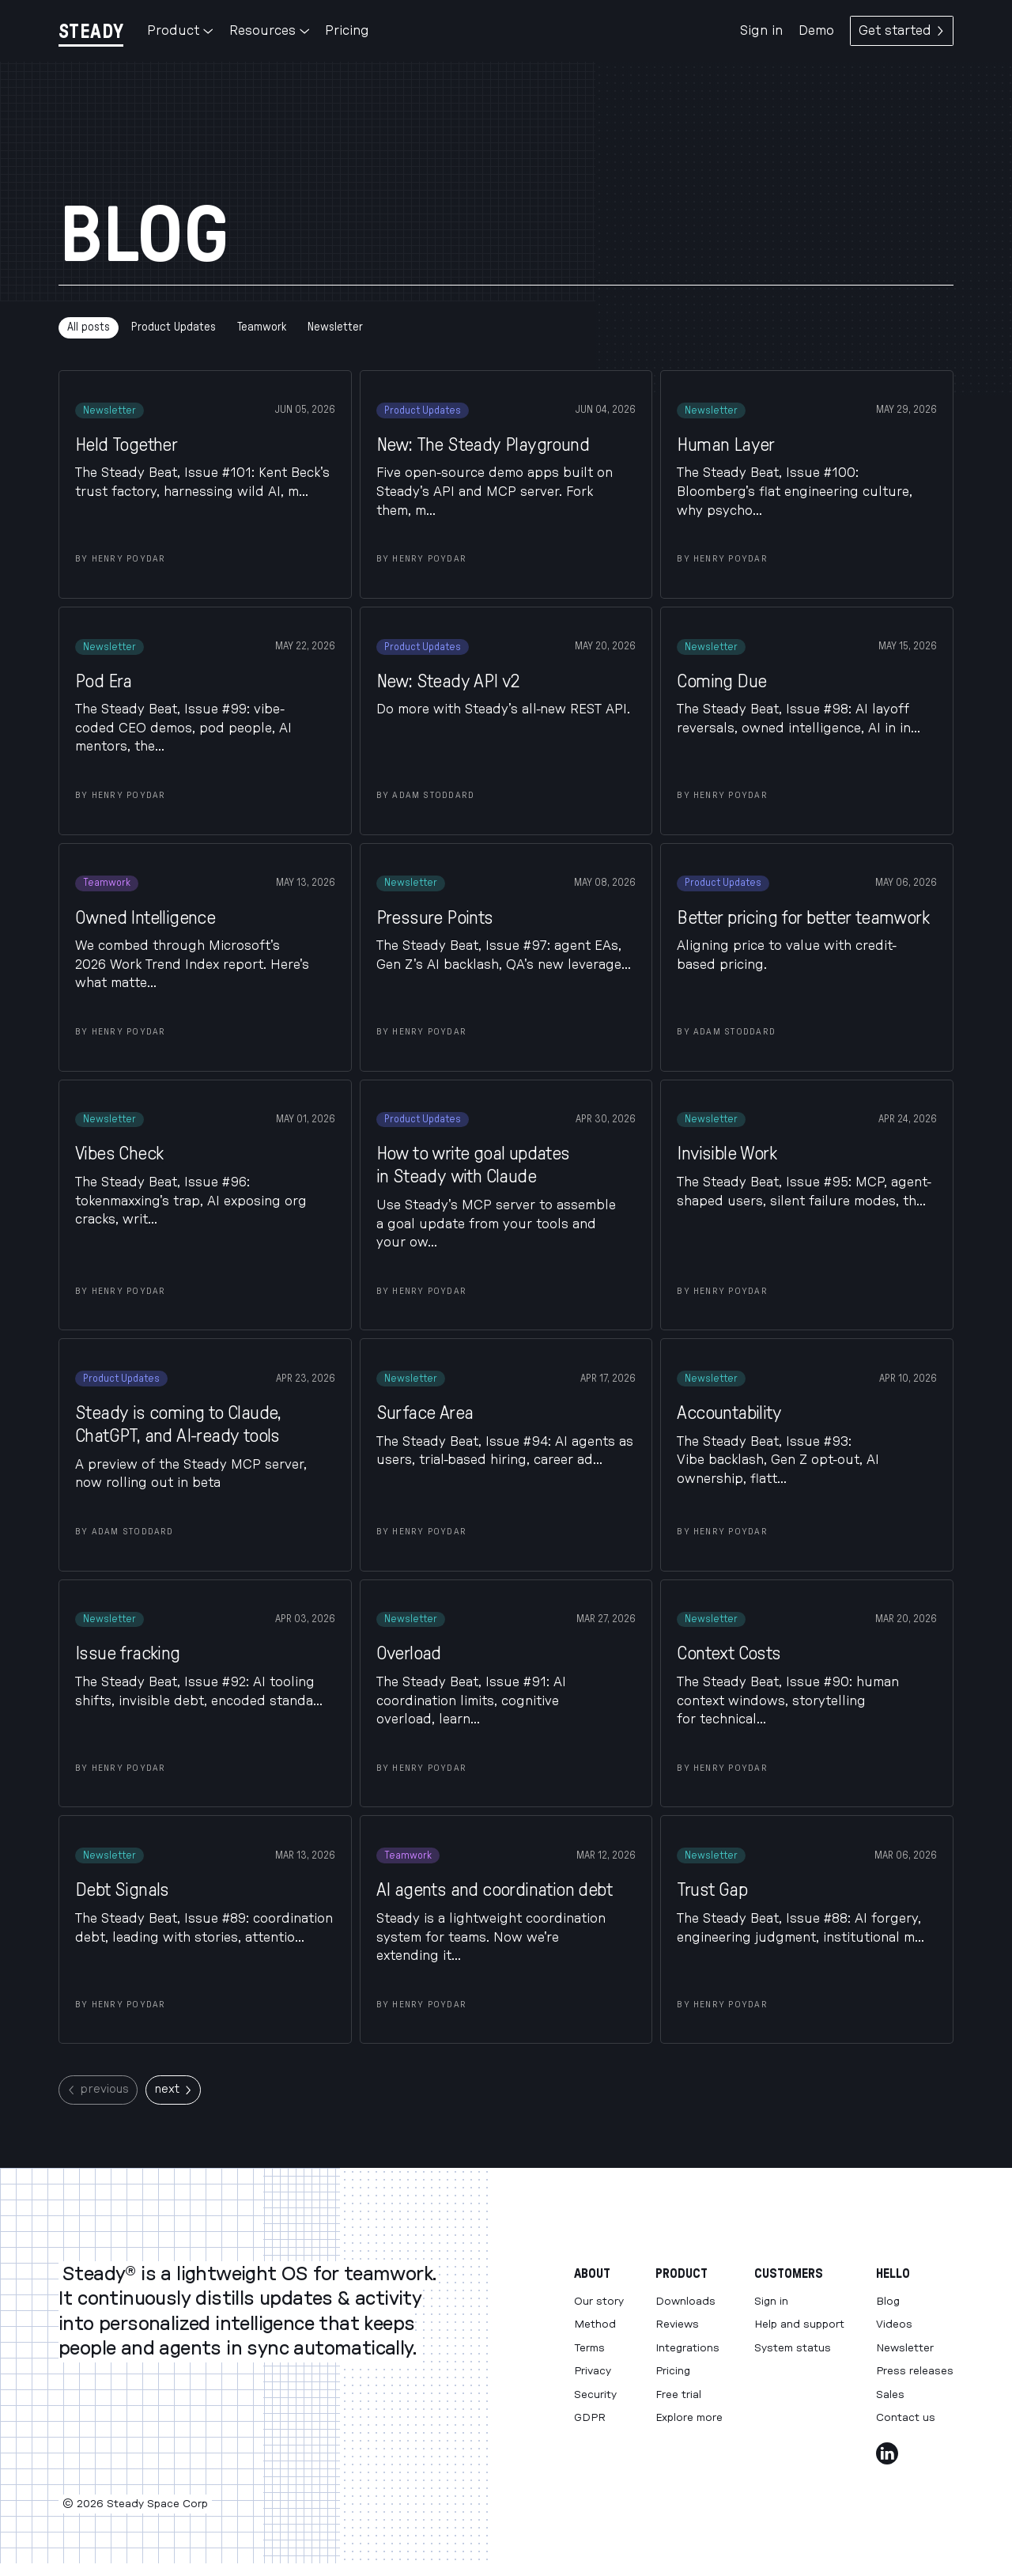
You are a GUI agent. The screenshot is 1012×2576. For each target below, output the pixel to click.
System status (792, 2348)
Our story (599, 2301)
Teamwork (261, 327)
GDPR (590, 2417)
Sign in (761, 31)
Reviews (677, 2324)
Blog (888, 2301)
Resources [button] (269, 31)
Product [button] (180, 31)
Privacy (592, 2371)
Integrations (687, 2348)
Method (595, 2324)
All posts (88, 327)
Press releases (914, 2371)
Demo (816, 31)
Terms (589, 2348)
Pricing (347, 31)
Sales (890, 2394)
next (173, 2089)
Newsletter (335, 327)
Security (595, 2394)
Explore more (689, 2417)
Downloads (685, 2301)
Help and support (799, 2324)
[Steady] (91, 31)
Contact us (905, 2417)
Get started (902, 31)
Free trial (678, 2394)
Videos (894, 2324)
